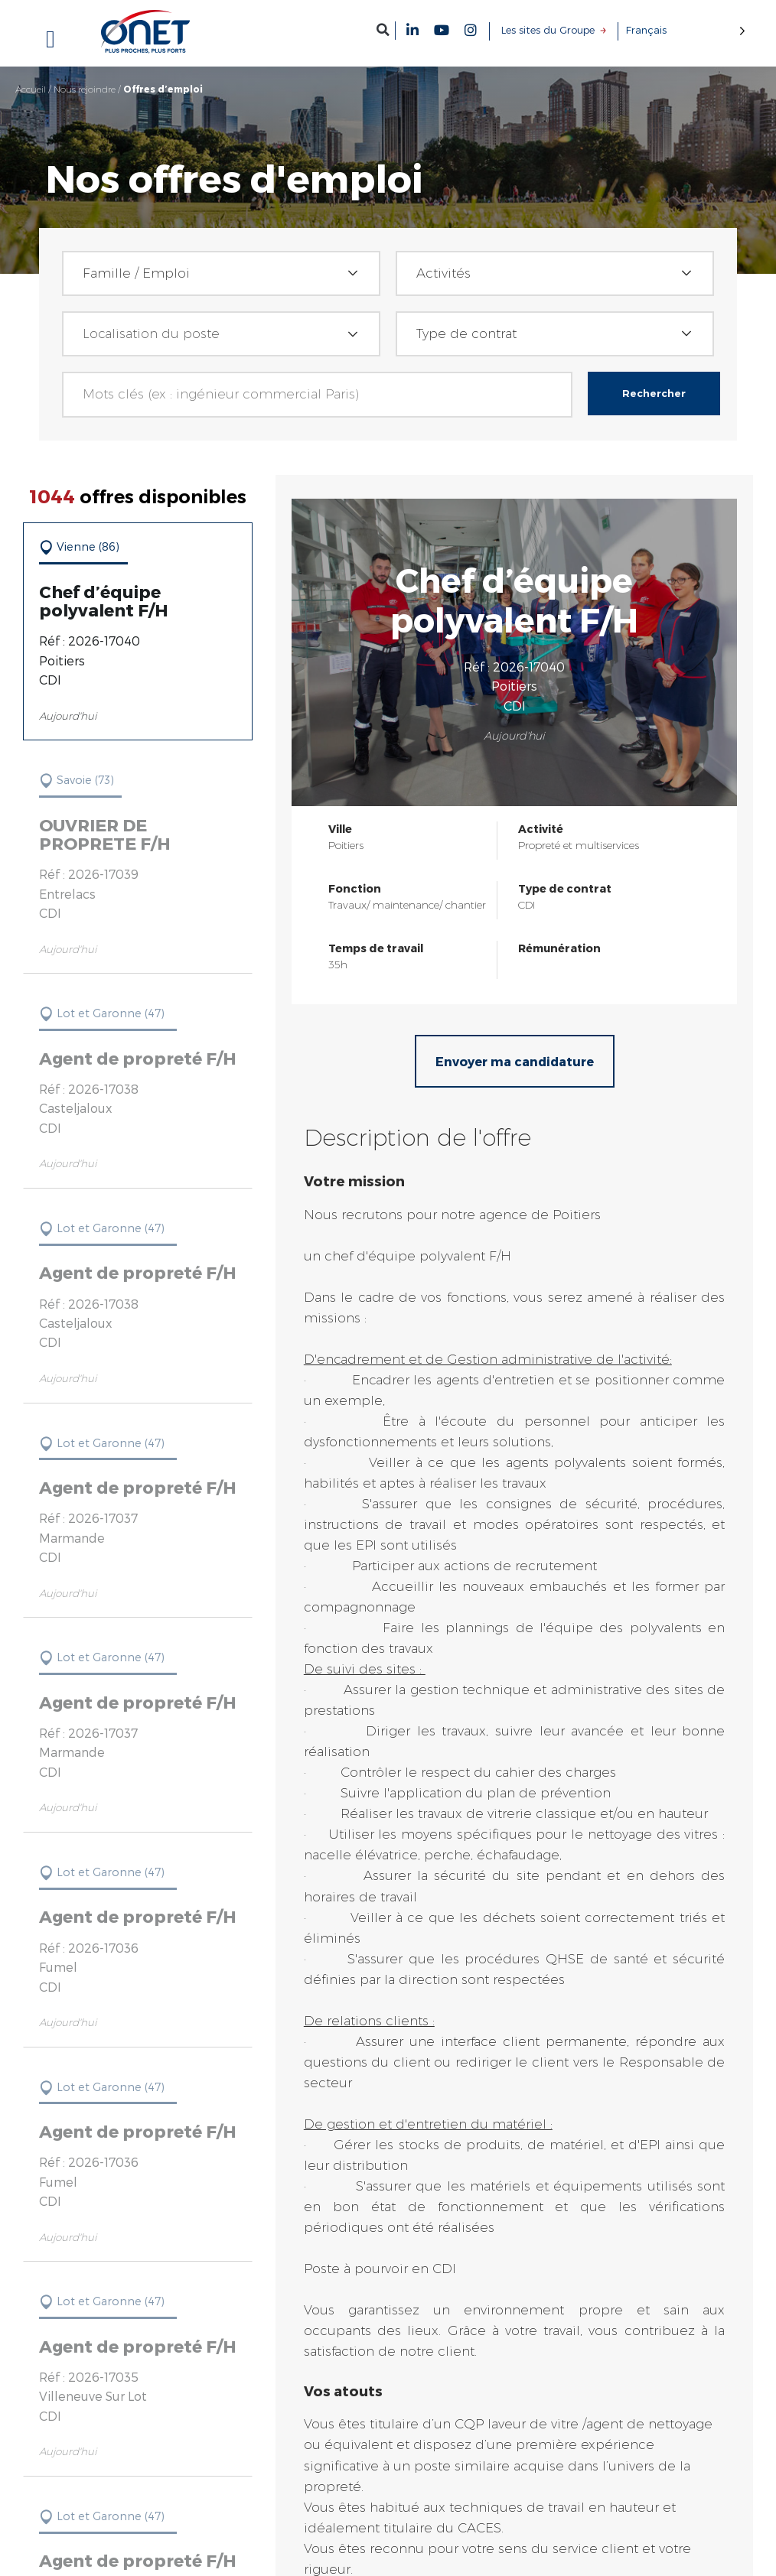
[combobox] (221, 273)
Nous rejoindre (85, 89)
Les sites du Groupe (548, 30)
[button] (383, 29)
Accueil (30, 89)
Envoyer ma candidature (516, 1061)
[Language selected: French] (685, 30)
